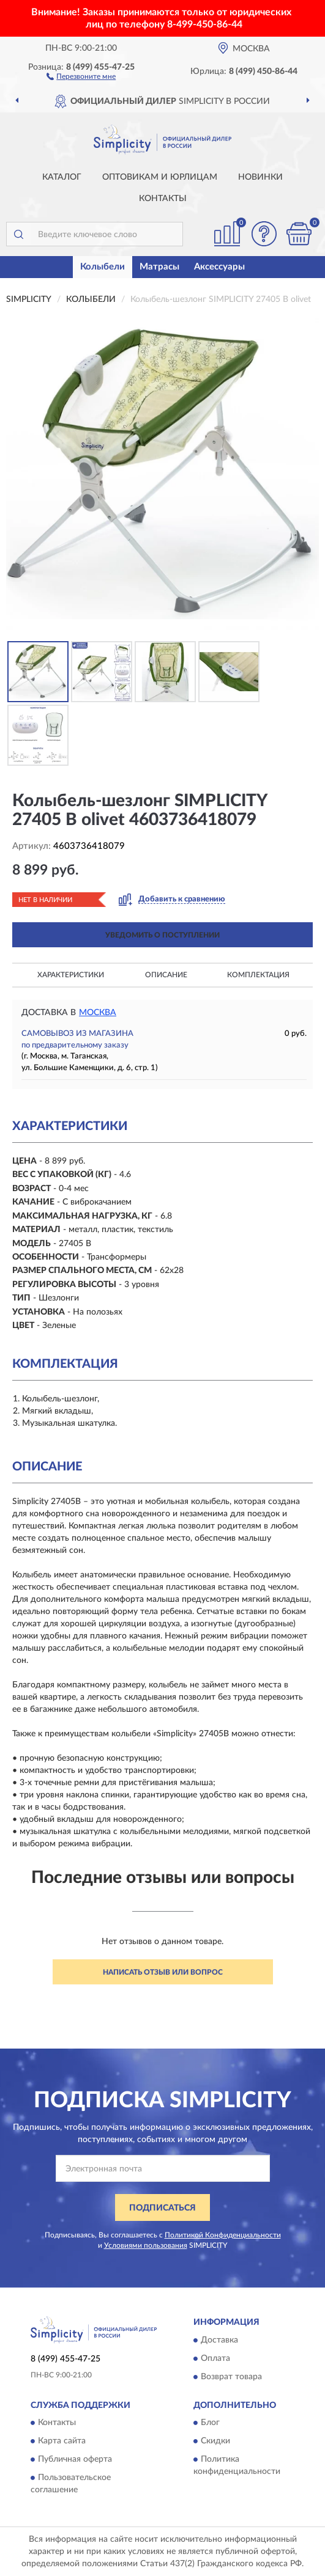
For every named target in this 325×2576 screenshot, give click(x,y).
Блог (210, 2423)
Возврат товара (231, 2376)
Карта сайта (62, 2441)
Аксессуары (219, 266)
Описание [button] (166, 974)
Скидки (215, 2441)
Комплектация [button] (258, 974)
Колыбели (102, 266)
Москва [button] (97, 1012)
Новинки (260, 177)
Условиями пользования (145, 2245)
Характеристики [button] (70, 974)
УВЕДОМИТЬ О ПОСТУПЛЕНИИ (162, 935)
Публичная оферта (75, 2460)
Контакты (163, 198)
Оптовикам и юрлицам (159, 177)
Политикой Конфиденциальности (223, 2235)
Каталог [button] (61, 177)
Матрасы (159, 266)
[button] (81, 75)
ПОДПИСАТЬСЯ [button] (162, 2208)
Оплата (215, 2358)
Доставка (219, 2340)
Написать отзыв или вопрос (163, 1972)
